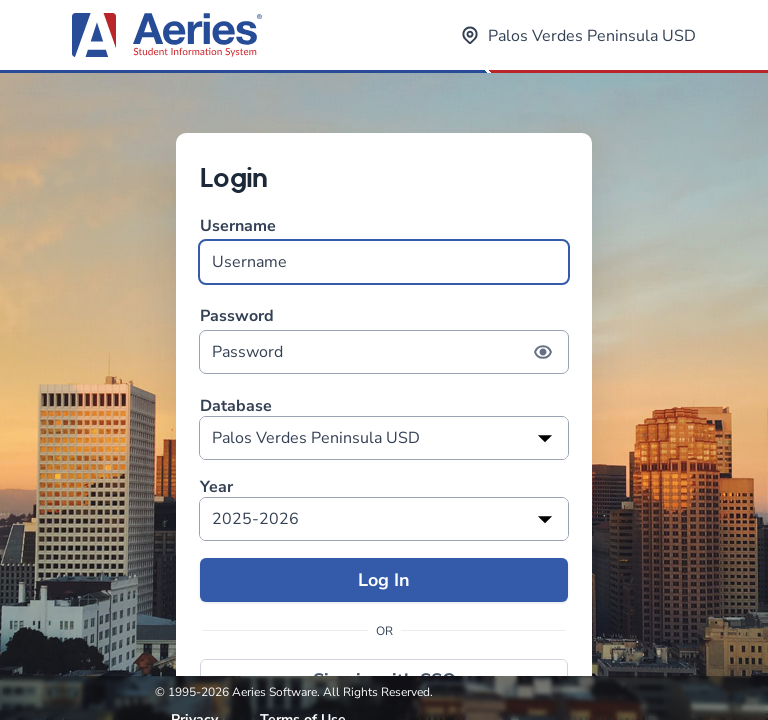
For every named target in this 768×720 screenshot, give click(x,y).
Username (384, 249)
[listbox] (384, 438)
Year (216, 487)
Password (384, 339)
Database (236, 406)
